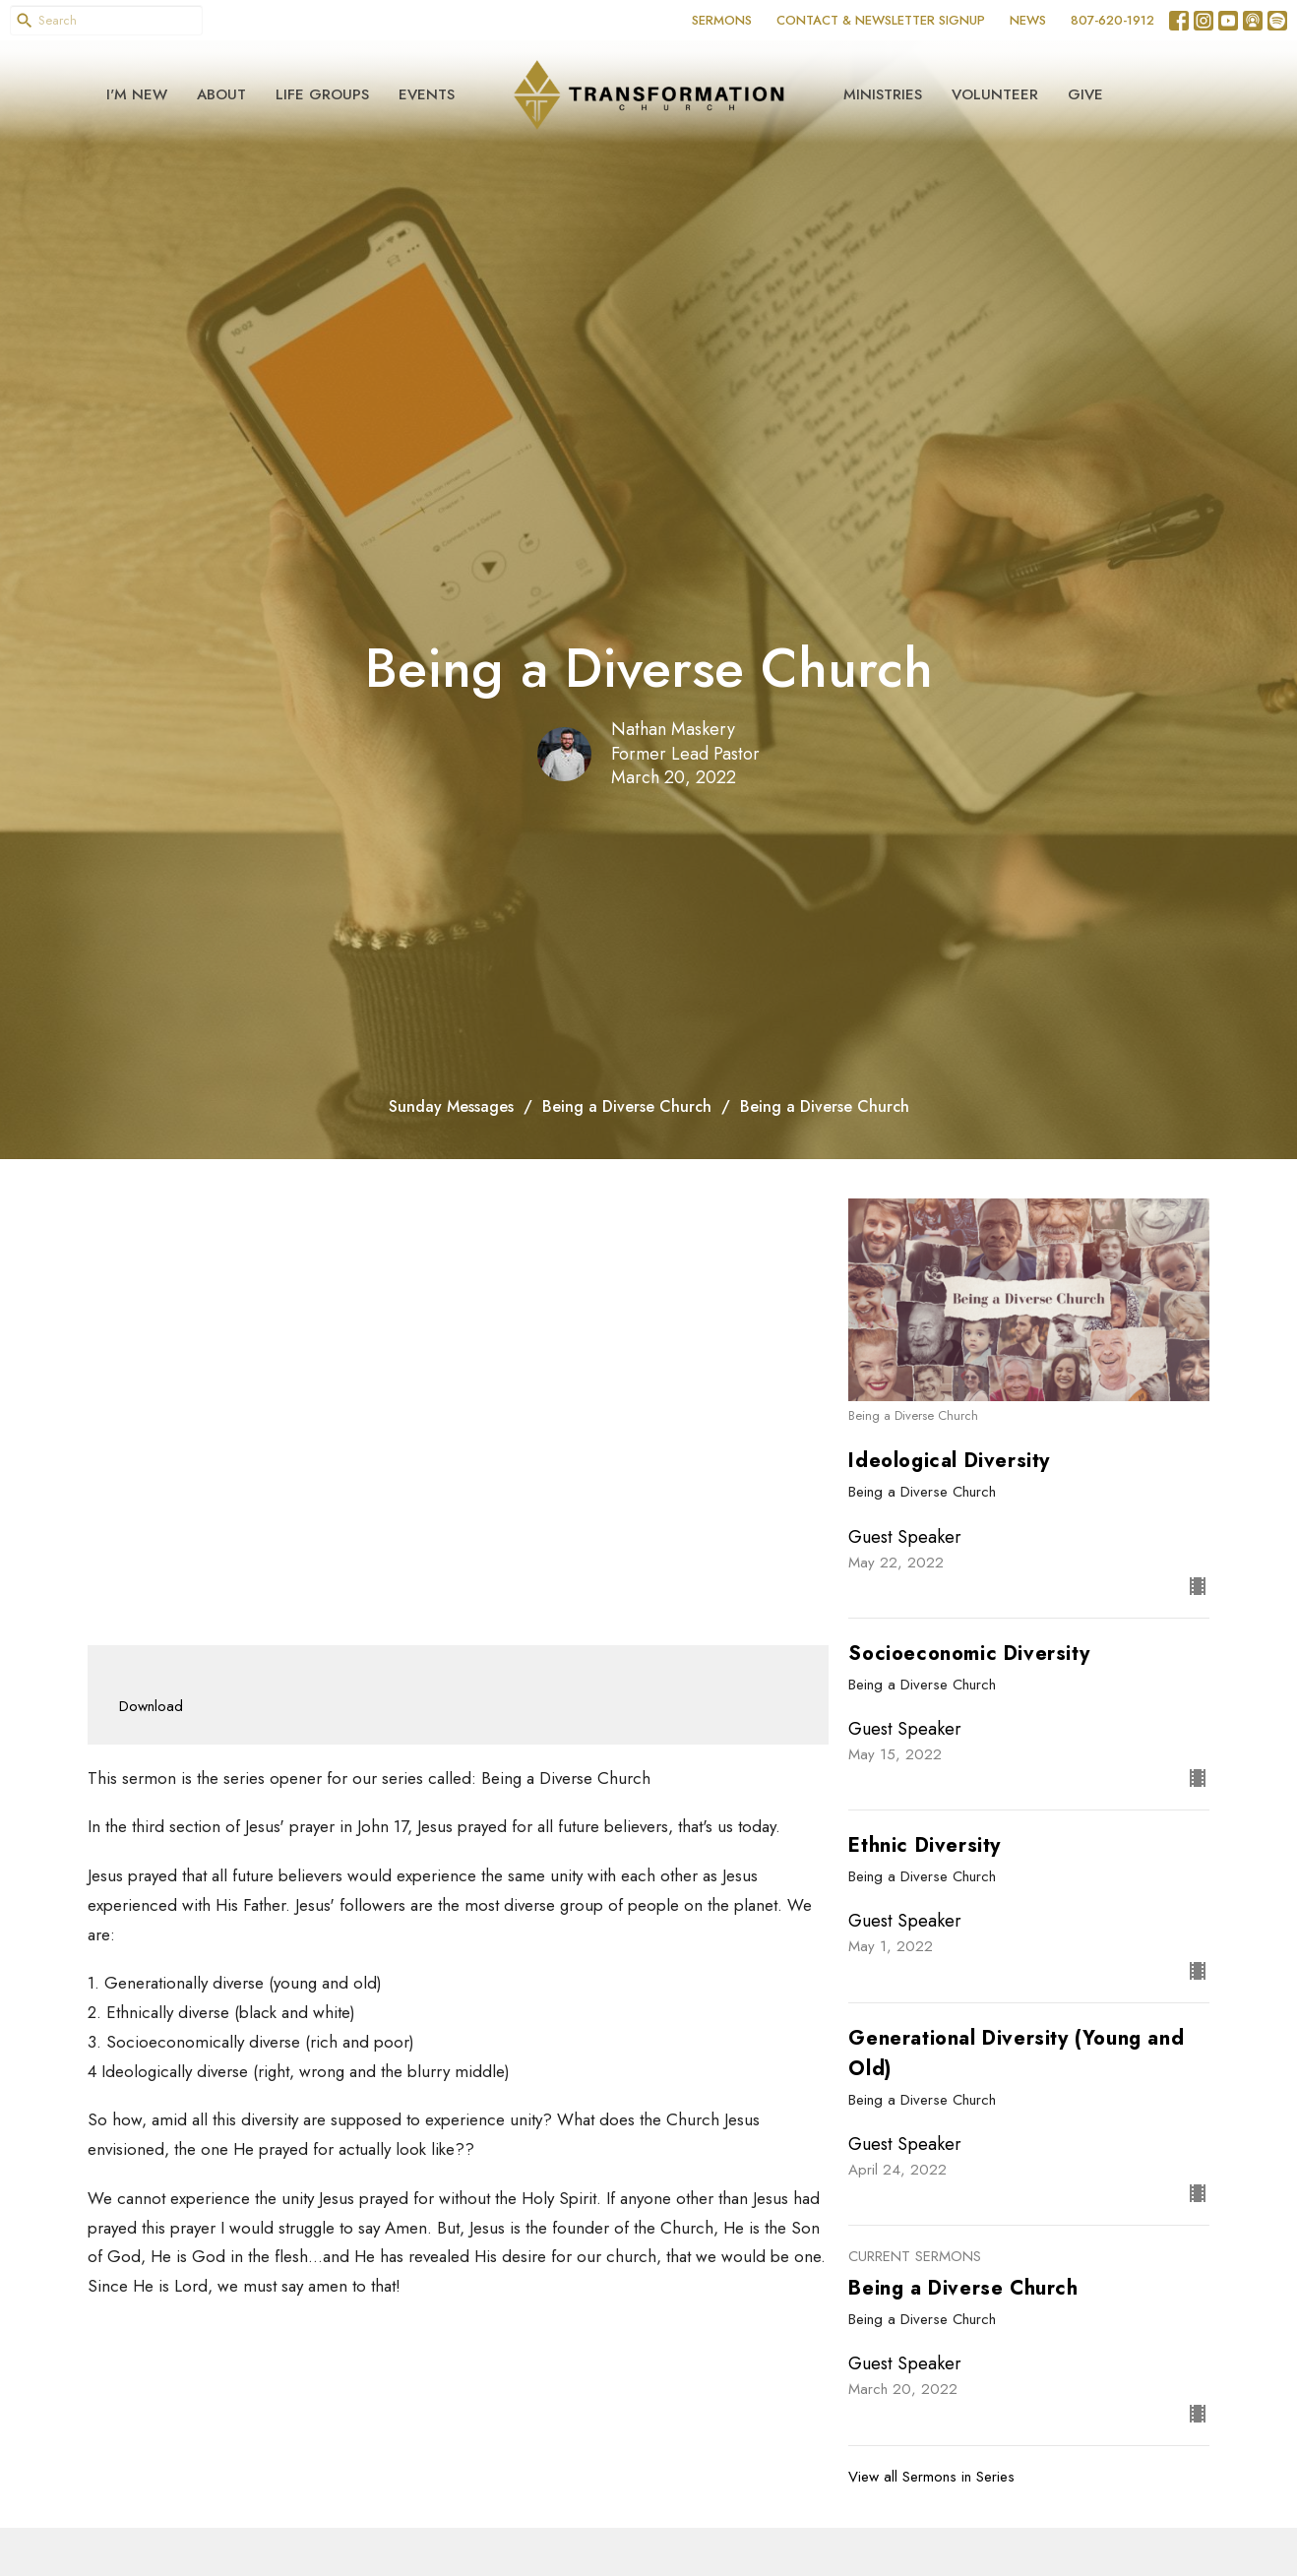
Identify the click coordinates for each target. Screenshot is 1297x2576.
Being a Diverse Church (626, 1106)
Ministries (882, 94)
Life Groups (322, 94)
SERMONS (722, 20)
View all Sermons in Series (931, 2476)
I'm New (136, 94)
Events (427, 94)
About (221, 94)
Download (151, 1706)
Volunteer (995, 94)
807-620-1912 (1112, 20)
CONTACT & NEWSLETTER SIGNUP (880, 20)
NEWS (1028, 20)
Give (1085, 94)
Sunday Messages (451, 1106)
